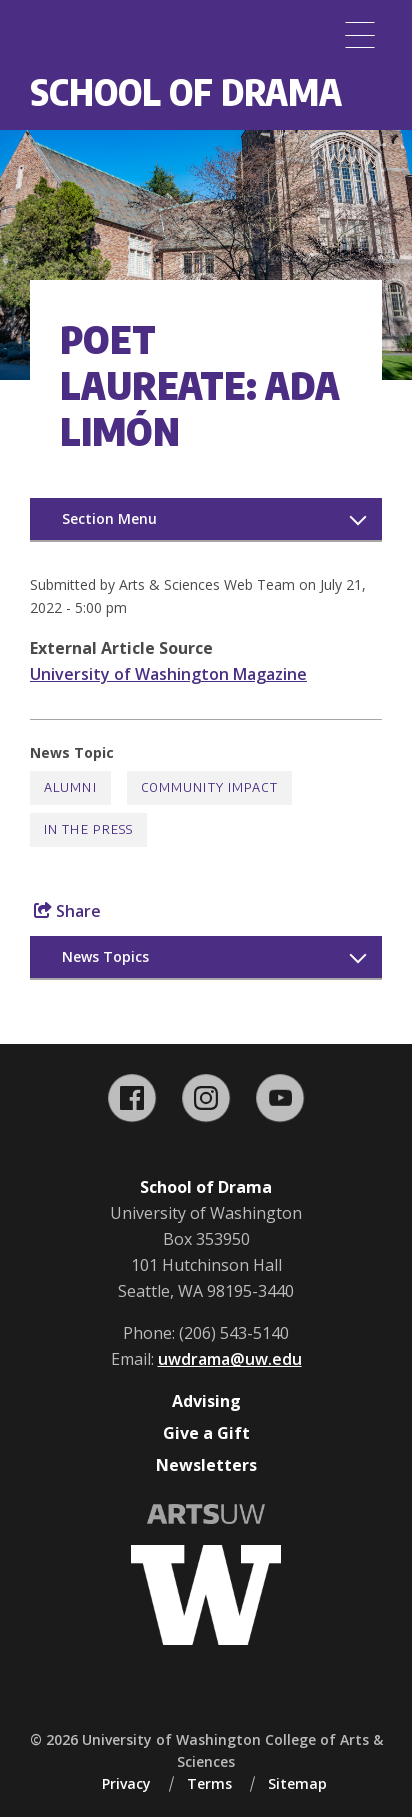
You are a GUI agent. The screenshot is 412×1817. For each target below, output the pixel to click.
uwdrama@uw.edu (230, 1359)
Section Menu (109, 518)
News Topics (105, 956)
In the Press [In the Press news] (88, 829)
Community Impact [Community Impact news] (209, 787)
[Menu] (360, 35)
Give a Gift (206, 1433)
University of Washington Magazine (168, 674)
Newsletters (206, 1465)
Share (67, 911)
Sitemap (297, 1783)
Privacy (126, 1783)
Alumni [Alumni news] (70, 787)
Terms (209, 1783)
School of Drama (186, 91)
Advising (206, 1401)
